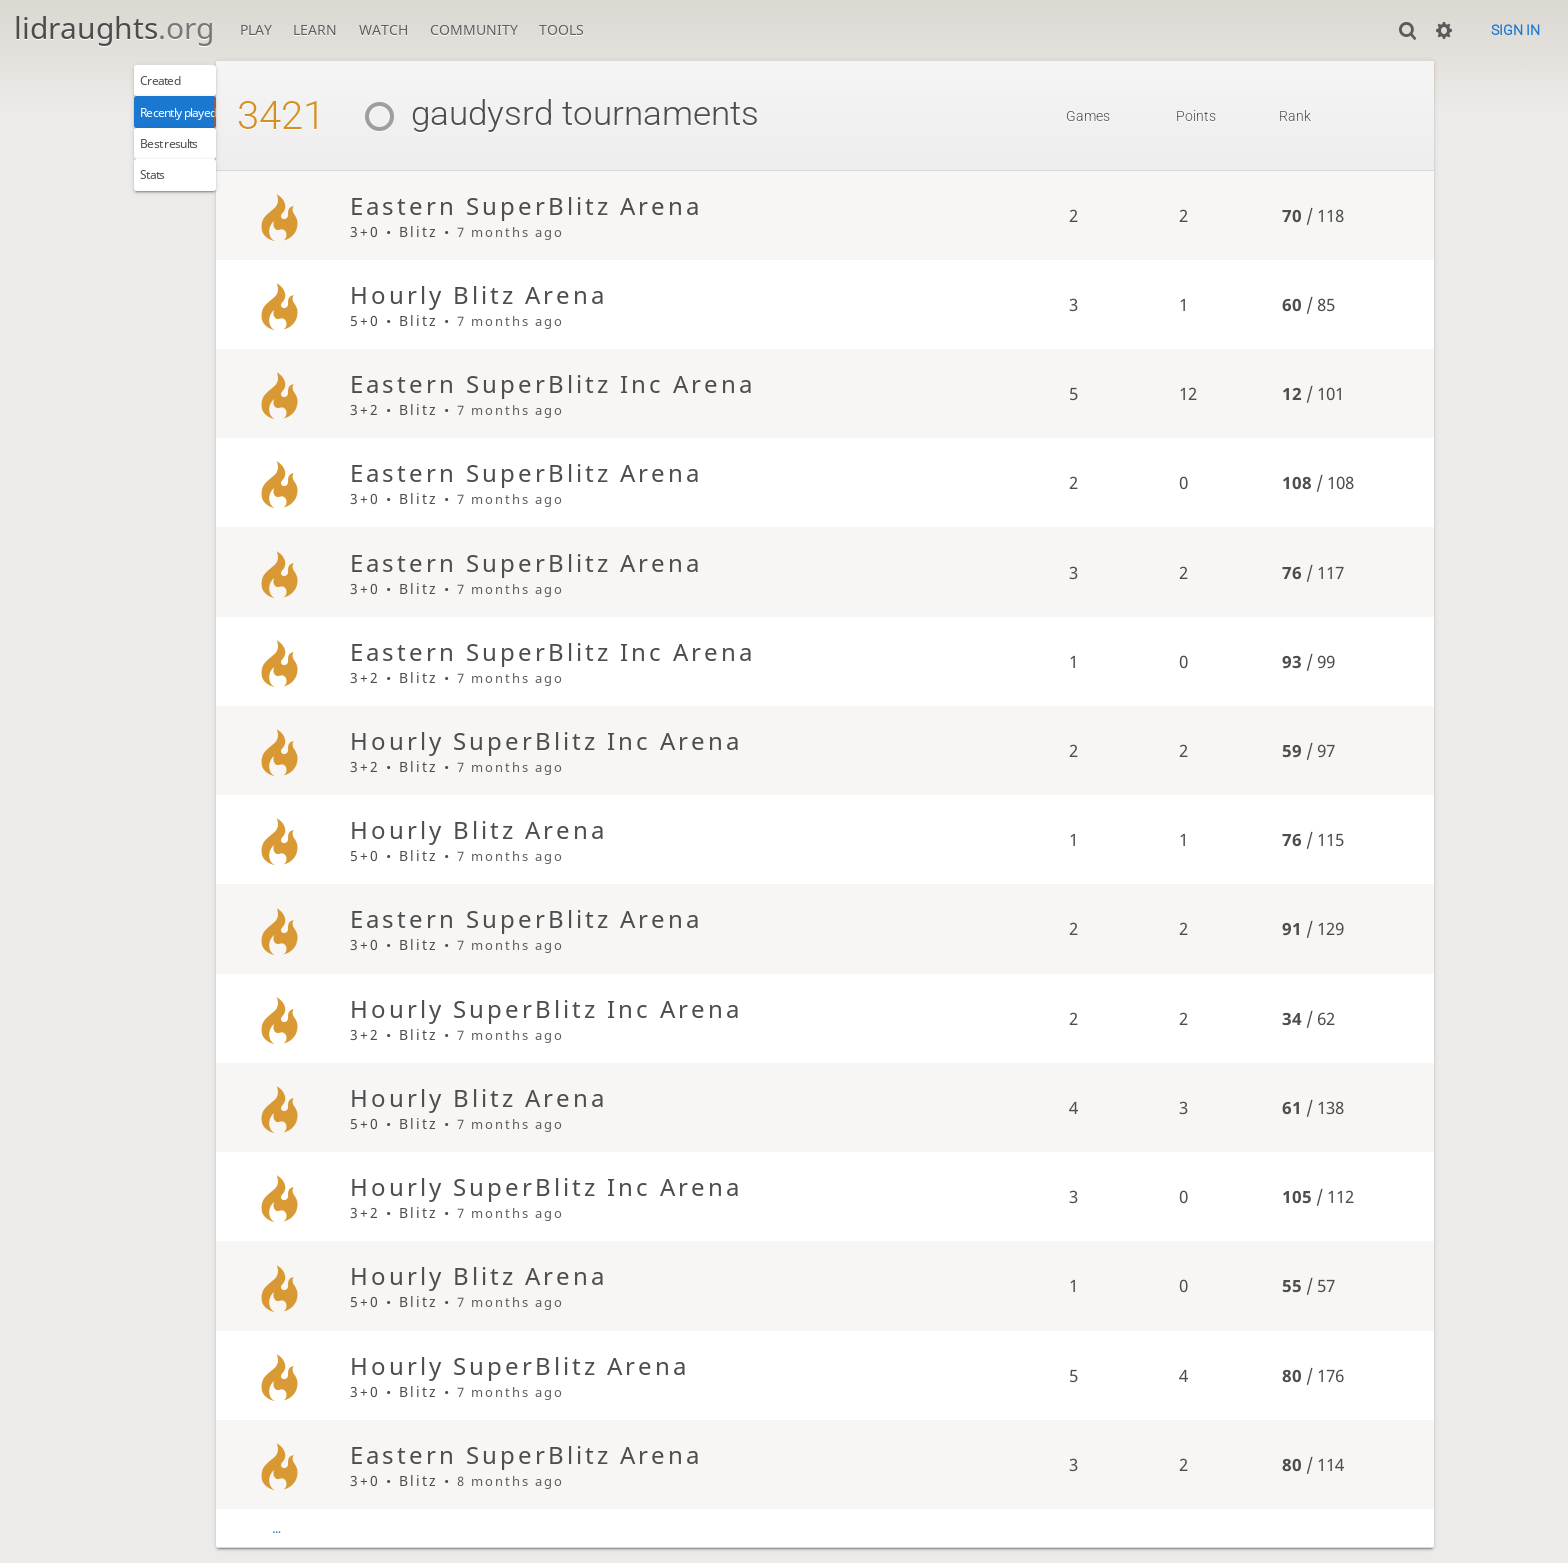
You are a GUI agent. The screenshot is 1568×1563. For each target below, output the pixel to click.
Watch (383, 29)
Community (474, 29)
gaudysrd (516, 113)
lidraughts (114, 27)
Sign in (1515, 30)
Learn (315, 29)
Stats (161, 200)
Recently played (198, 122)
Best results (184, 161)
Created (171, 84)
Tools (561, 29)
